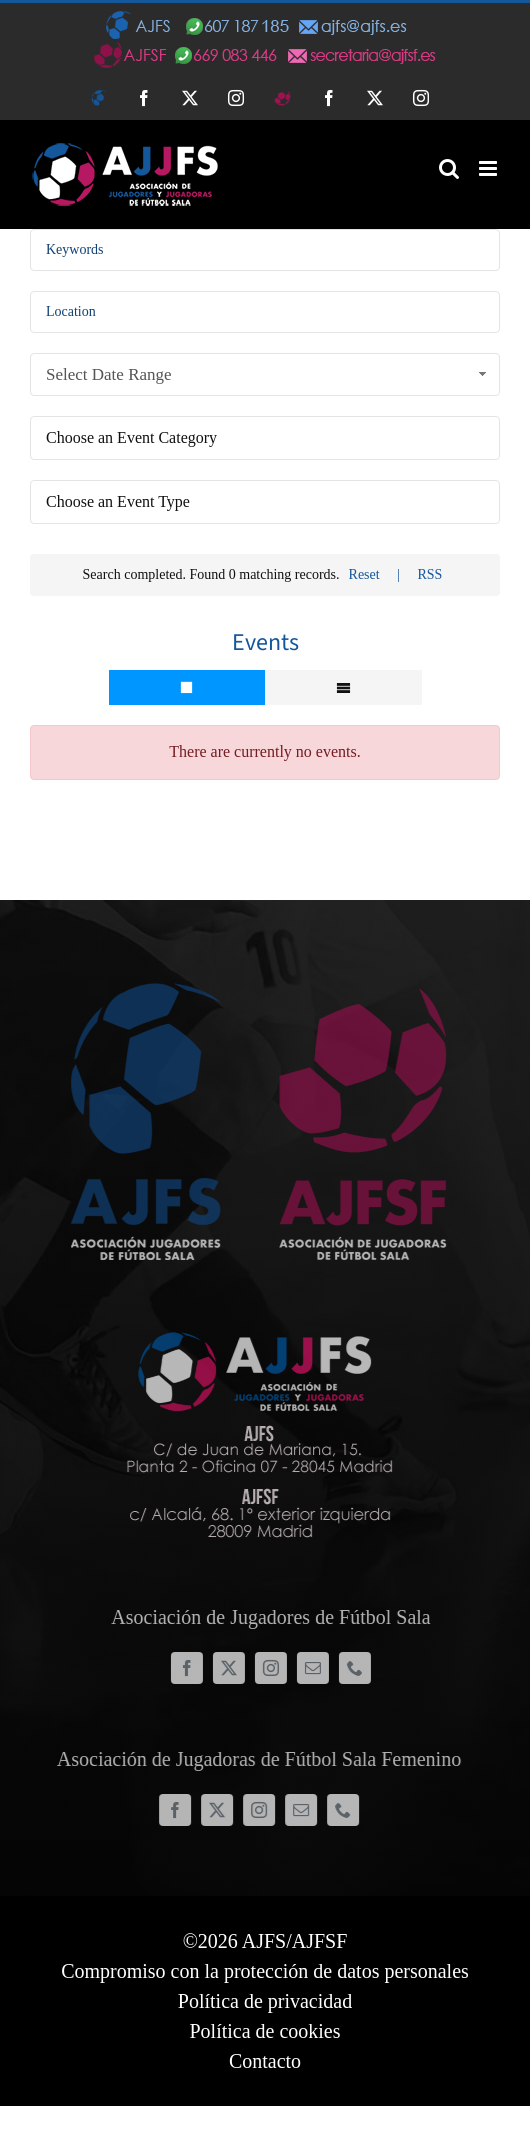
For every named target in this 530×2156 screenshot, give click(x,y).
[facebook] (195, 1668)
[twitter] (237, 1668)
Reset (364, 574)
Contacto (265, 2061)
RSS (429, 574)
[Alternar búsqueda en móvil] (449, 168)
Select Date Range (268, 374)
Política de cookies (264, 2031)
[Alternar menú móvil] (489, 168)
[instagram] (279, 1668)
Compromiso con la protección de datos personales (265, 1971)
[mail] (321, 1668)
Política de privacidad (265, 2001)
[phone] (363, 1668)
